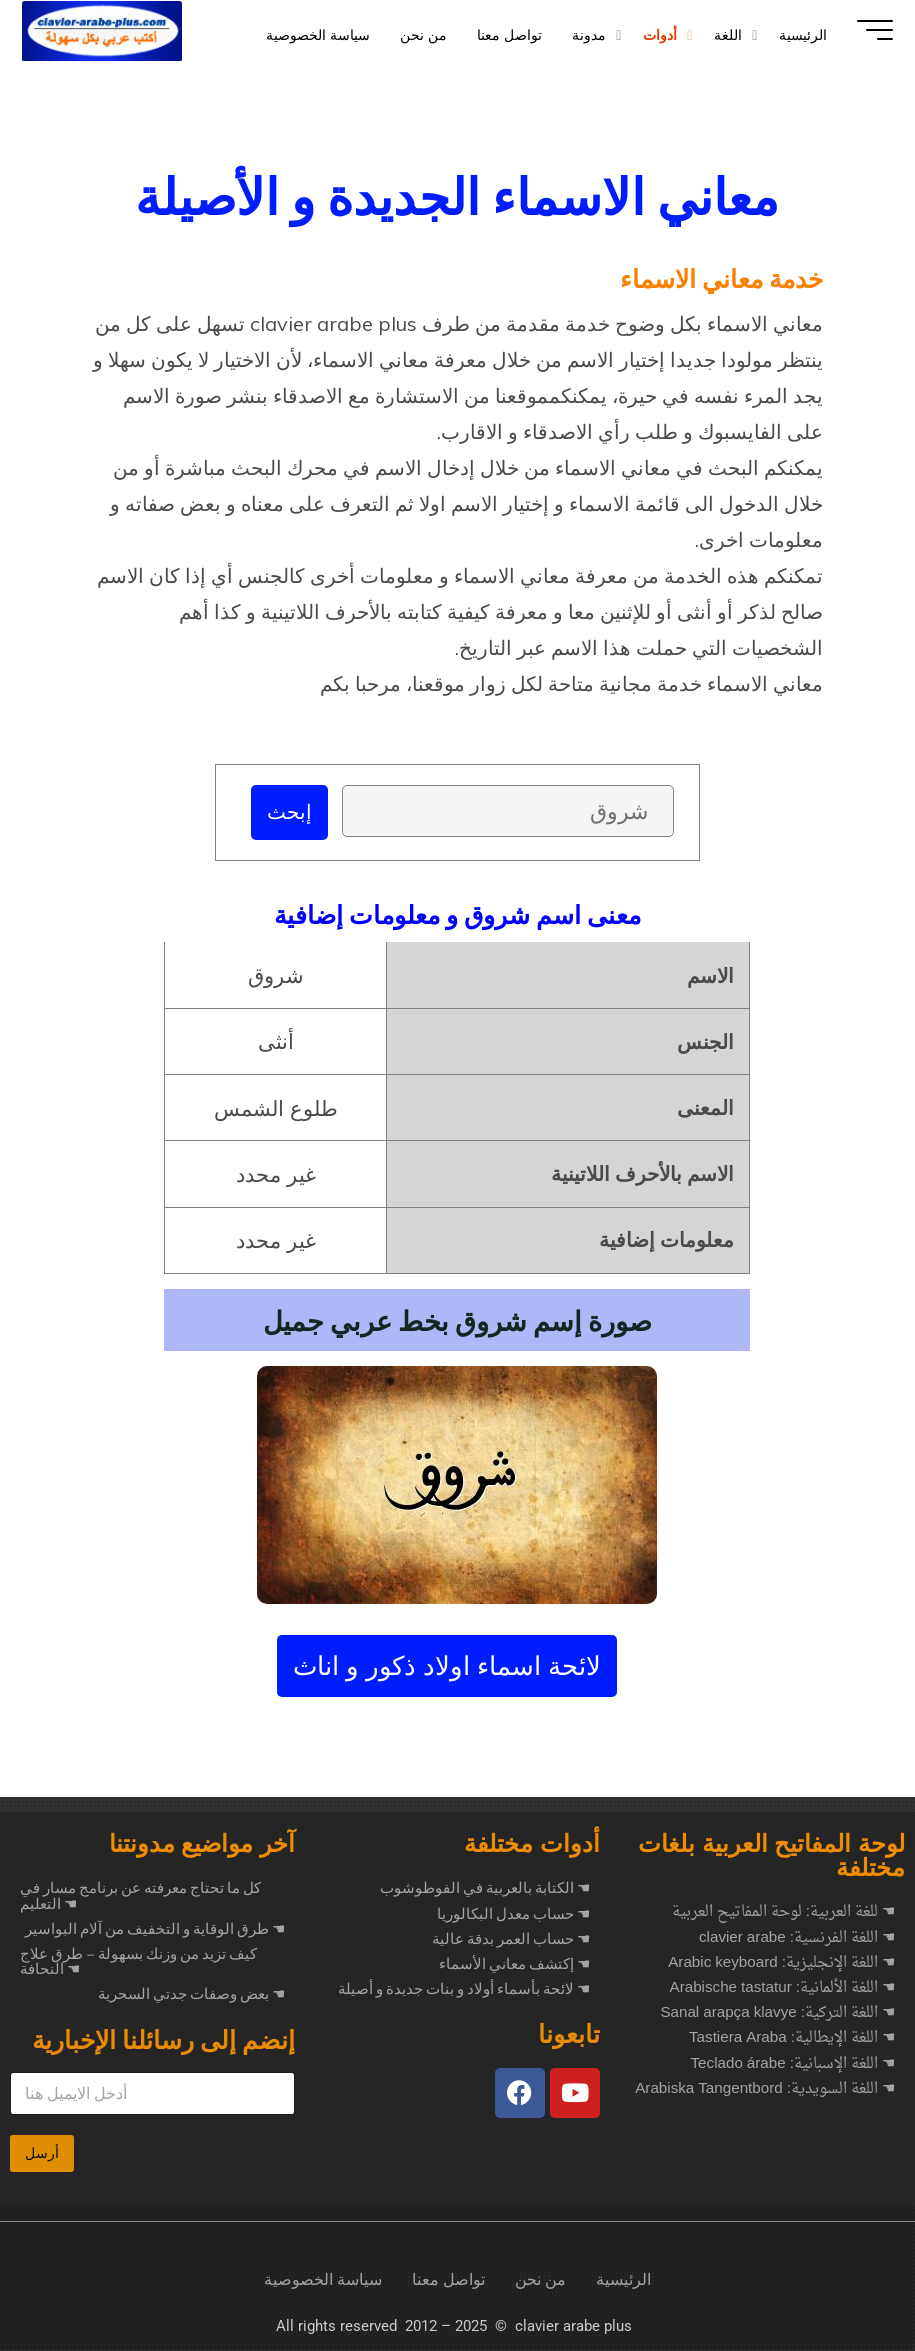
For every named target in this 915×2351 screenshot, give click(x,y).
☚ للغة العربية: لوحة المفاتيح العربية (783, 1913)
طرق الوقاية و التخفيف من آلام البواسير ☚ (155, 1930)
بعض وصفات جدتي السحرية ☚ (191, 1995)
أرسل (42, 2154)
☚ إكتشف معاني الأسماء (514, 1965)
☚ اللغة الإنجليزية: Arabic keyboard (781, 1964)
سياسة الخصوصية (323, 2280)
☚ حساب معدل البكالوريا (513, 1915)
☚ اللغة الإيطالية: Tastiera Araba (792, 2039)
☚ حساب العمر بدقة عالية (511, 1940)
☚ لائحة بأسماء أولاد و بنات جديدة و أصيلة (464, 1990)
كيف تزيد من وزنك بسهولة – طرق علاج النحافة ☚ (138, 1962)
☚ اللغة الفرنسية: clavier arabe (797, 1939)
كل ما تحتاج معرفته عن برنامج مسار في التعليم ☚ (140, 1896)
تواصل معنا (448, 2280)
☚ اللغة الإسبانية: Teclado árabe (793, 2065)
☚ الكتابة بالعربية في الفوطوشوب (485, 1889)
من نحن (540, 2280)
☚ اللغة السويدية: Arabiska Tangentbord (765, 2090)
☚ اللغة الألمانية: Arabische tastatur (782, 1989)
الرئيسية (623, 2280)
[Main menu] (867, 30)
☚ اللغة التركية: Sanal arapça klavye (777, 2014)
